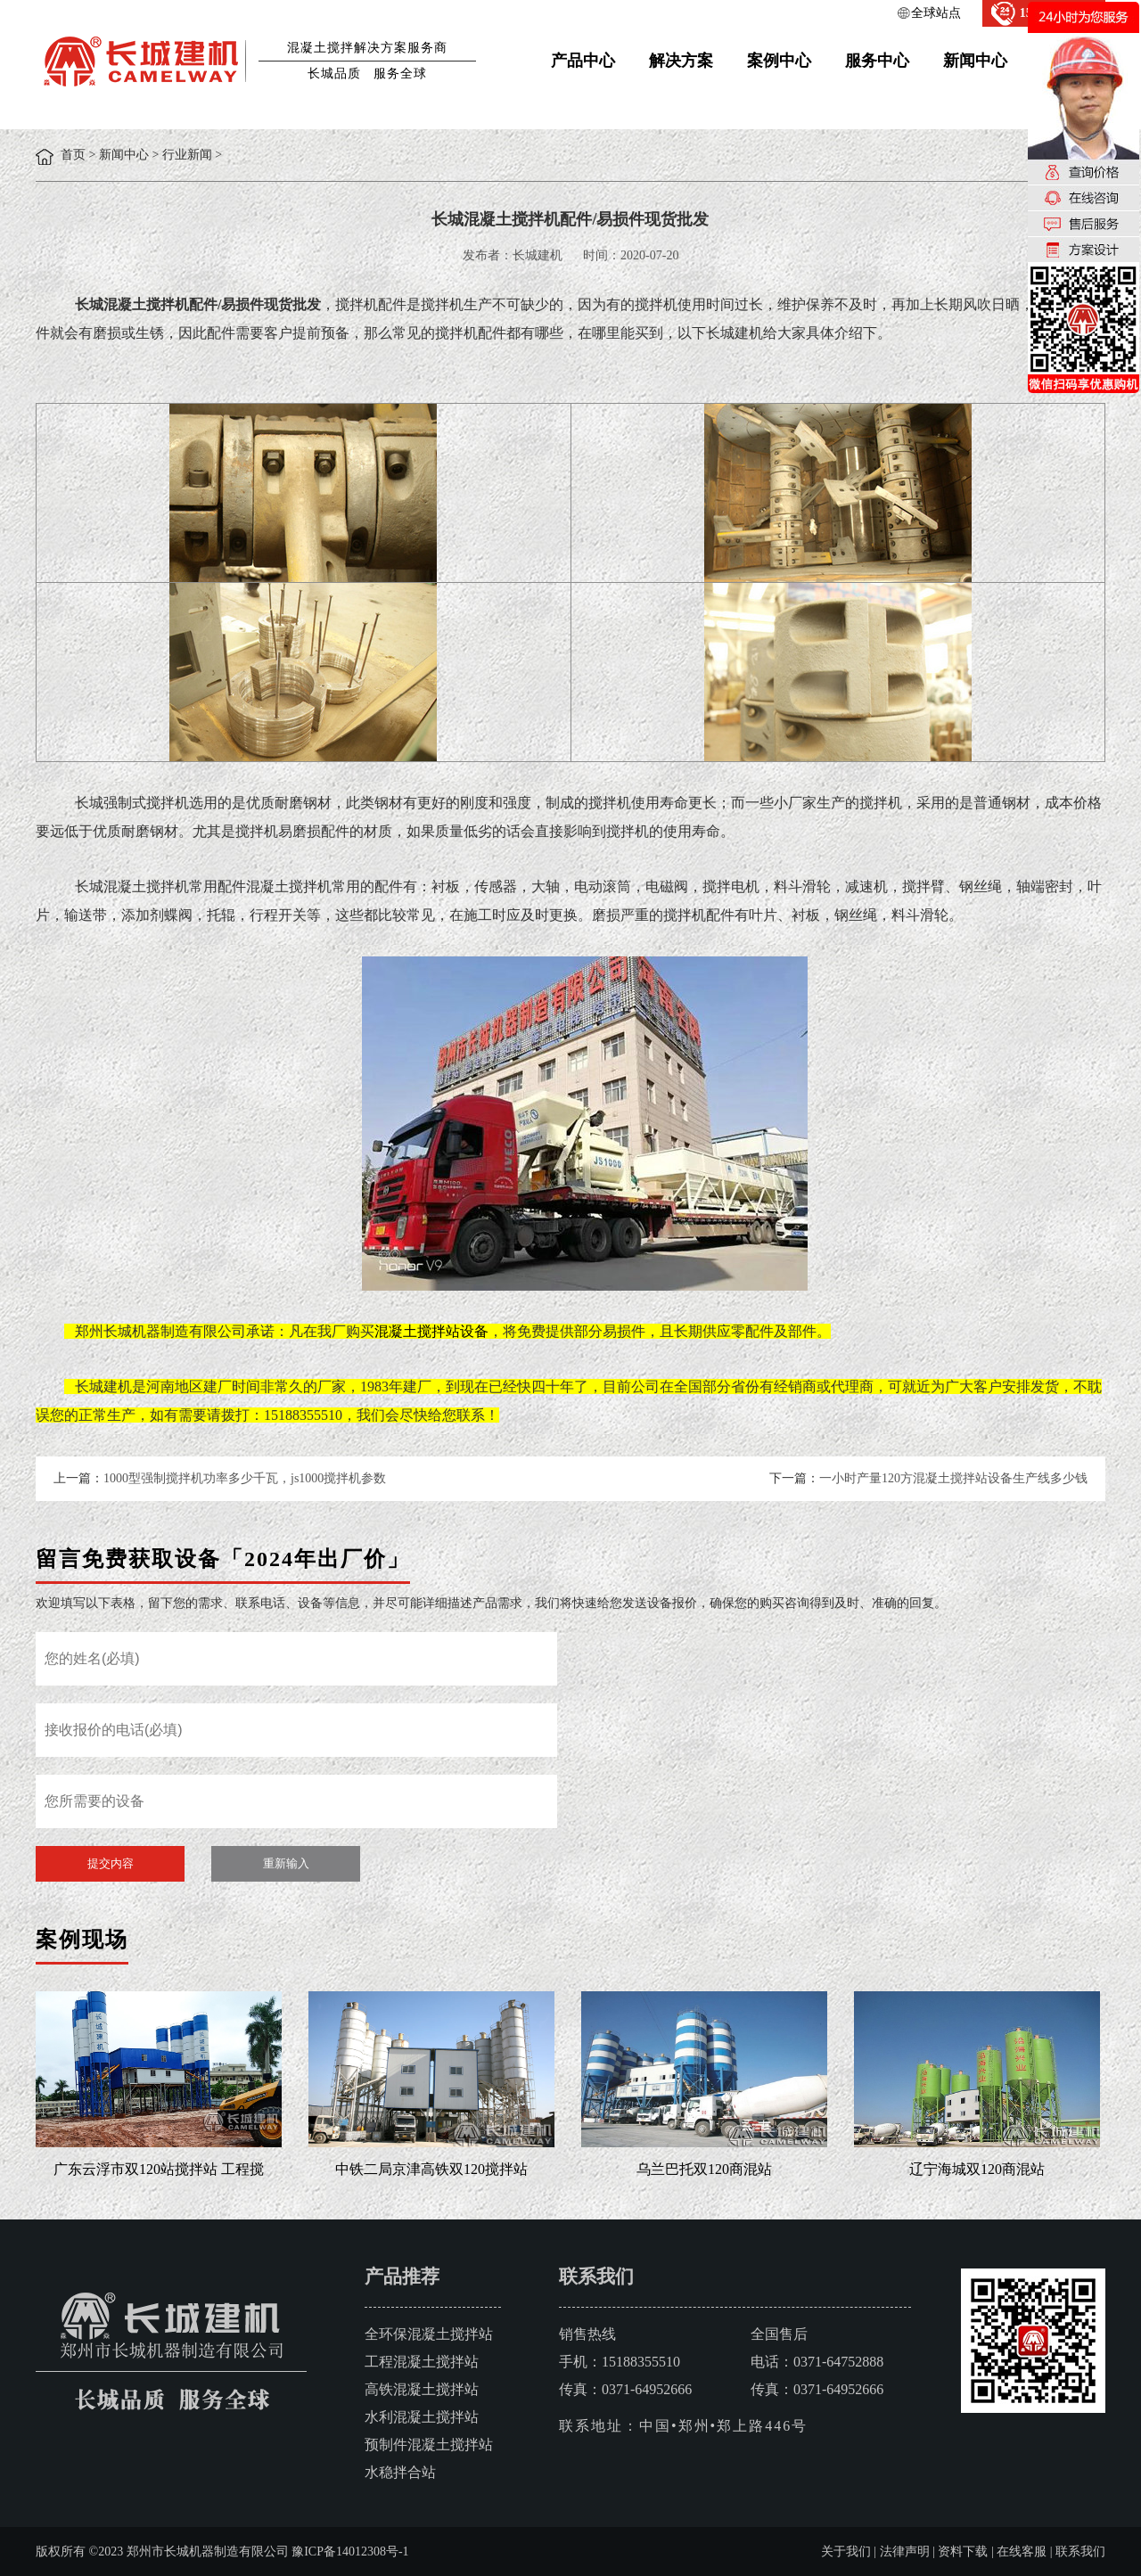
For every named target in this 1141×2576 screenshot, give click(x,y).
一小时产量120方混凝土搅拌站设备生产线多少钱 (953, 1478)
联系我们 (1080, 2551)
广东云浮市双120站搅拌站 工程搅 (158, 2169)
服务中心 (877, 61)
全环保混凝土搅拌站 (429, 2334)
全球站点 (936, 13)
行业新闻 (187, 154)
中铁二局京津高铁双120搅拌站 (431, 2169)
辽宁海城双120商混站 (977, 2169)
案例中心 (779, 61)
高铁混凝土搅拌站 (422, 2389)
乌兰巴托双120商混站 (704, 2169)
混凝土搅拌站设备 (431, 1331)
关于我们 (846, 2551)
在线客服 (1022, 2551)
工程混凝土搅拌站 (422, 2361)
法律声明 (905, 2551)
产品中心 (583, 61)
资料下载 (963, 2551)
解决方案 (681, 61)
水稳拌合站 (400, 2472)
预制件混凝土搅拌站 (429, 2444)
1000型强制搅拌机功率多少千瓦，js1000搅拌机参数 (244, 1478)
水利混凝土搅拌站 (422, 2416)
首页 (73, 154)
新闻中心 (975, 61)
